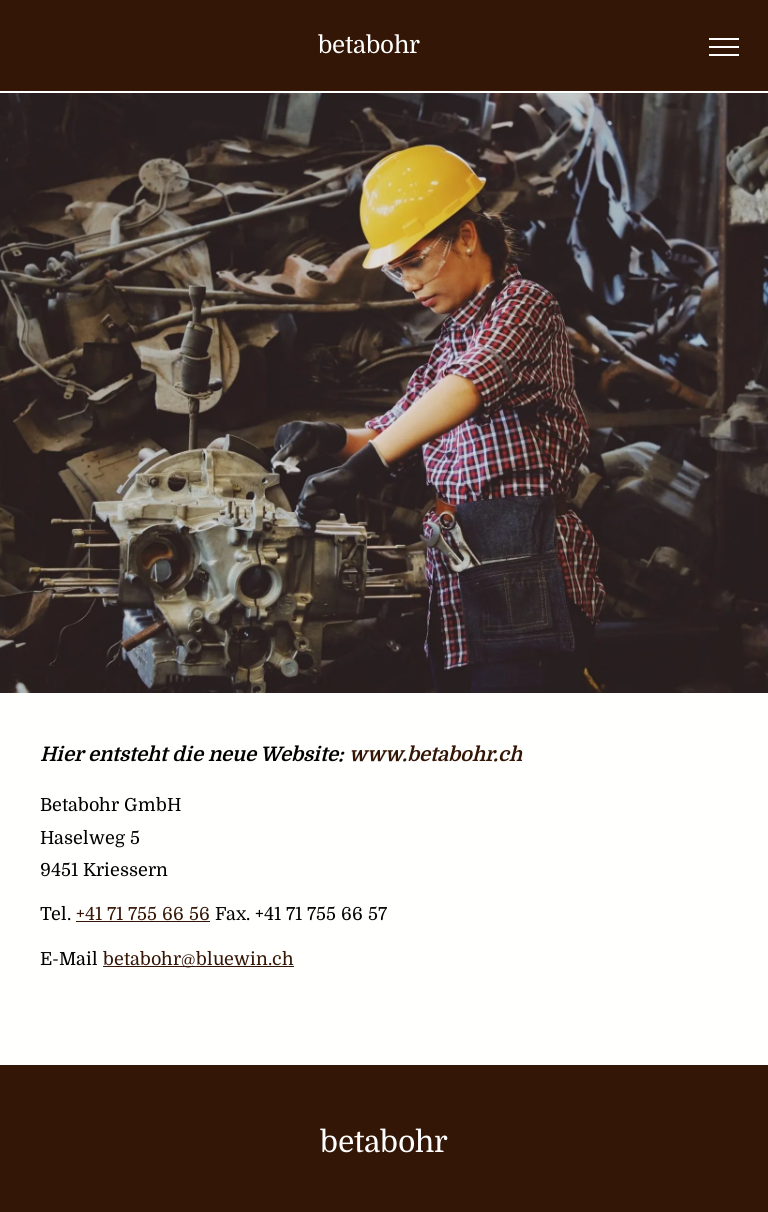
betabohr (369, 45)
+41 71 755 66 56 (143, 914)
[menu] (724, 47)
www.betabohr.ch (435, 754)
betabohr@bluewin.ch (198, 959)
